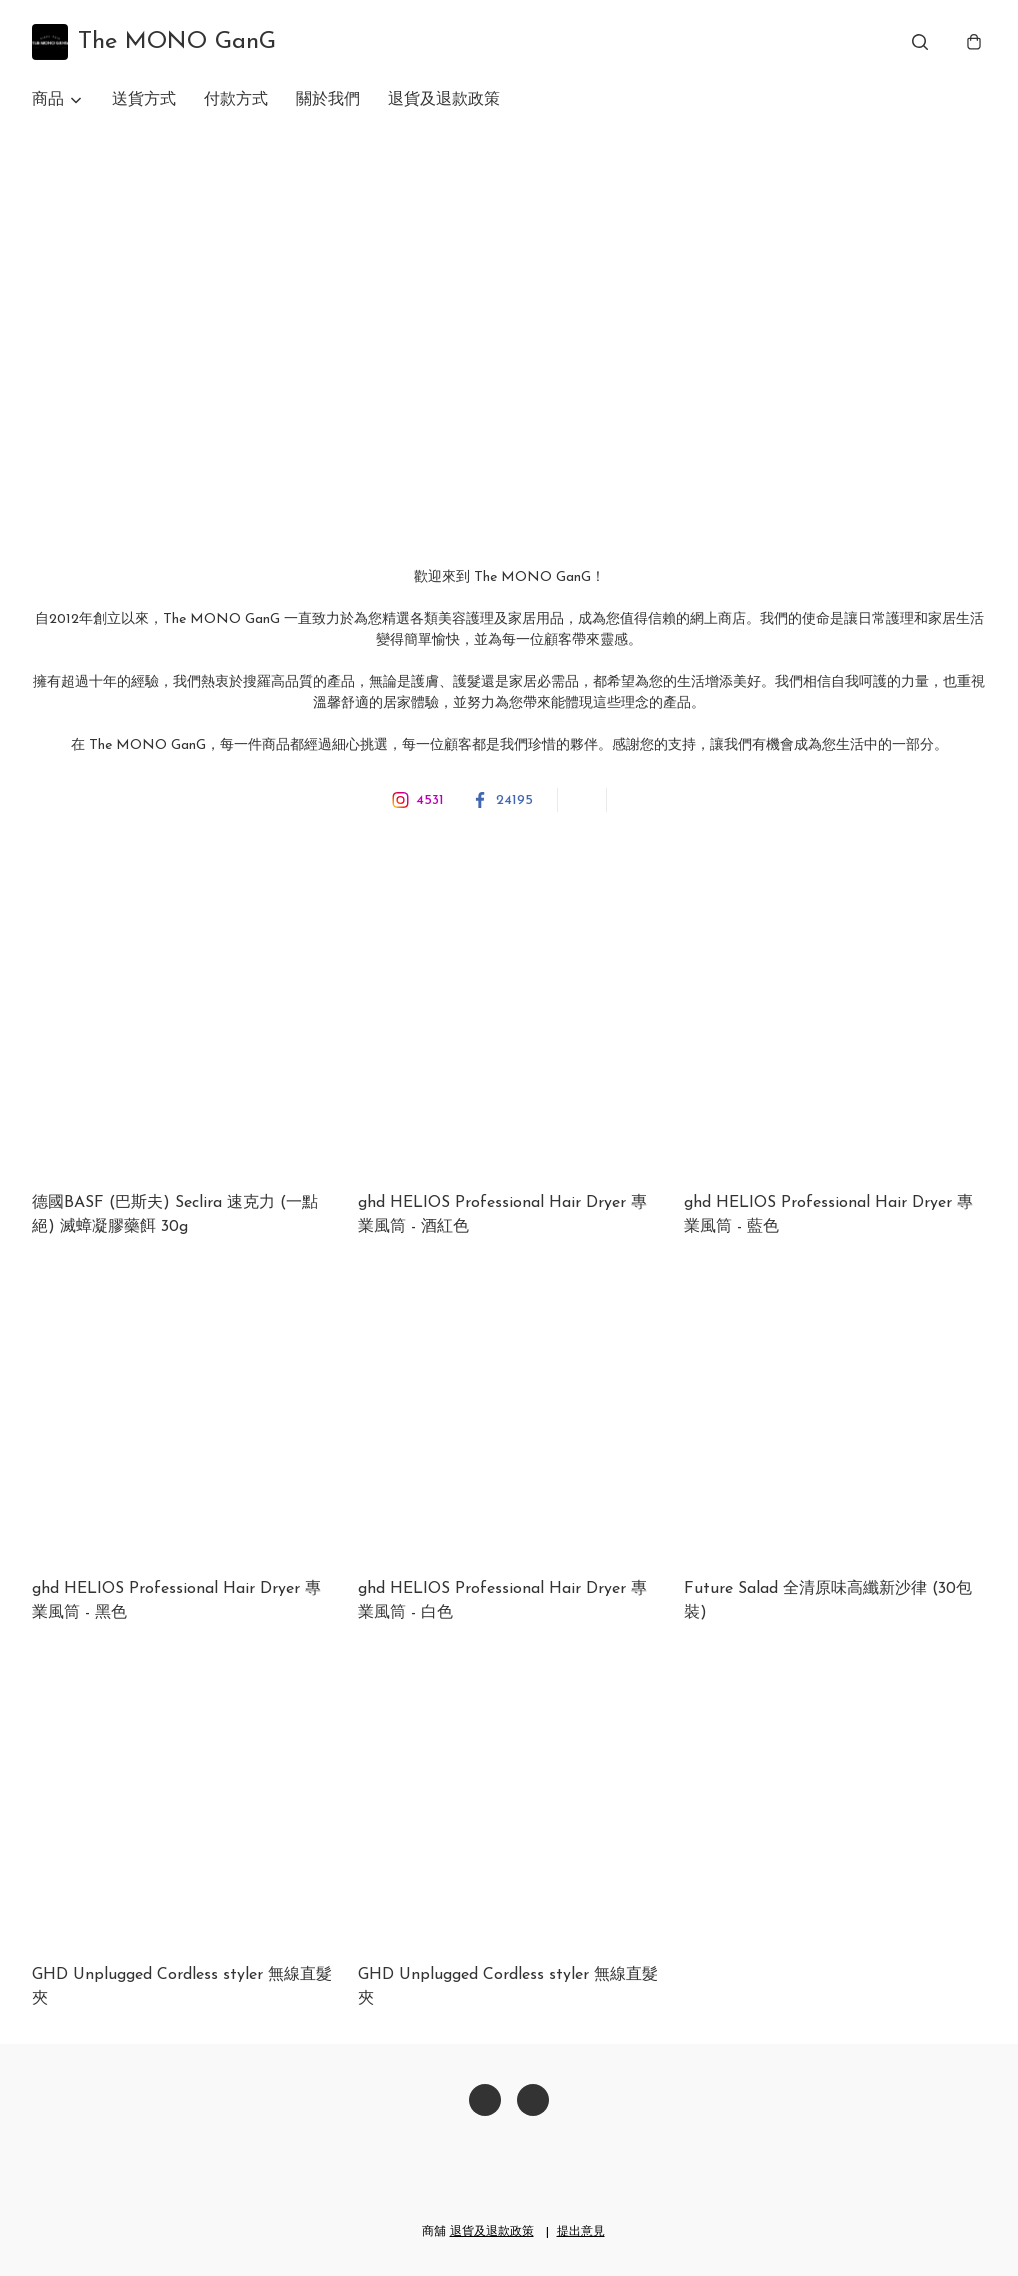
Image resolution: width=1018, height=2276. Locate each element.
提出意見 (581, 2232)
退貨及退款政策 (444, 100)
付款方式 (236, 100)
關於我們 (328, 100)
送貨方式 (144, 100)
